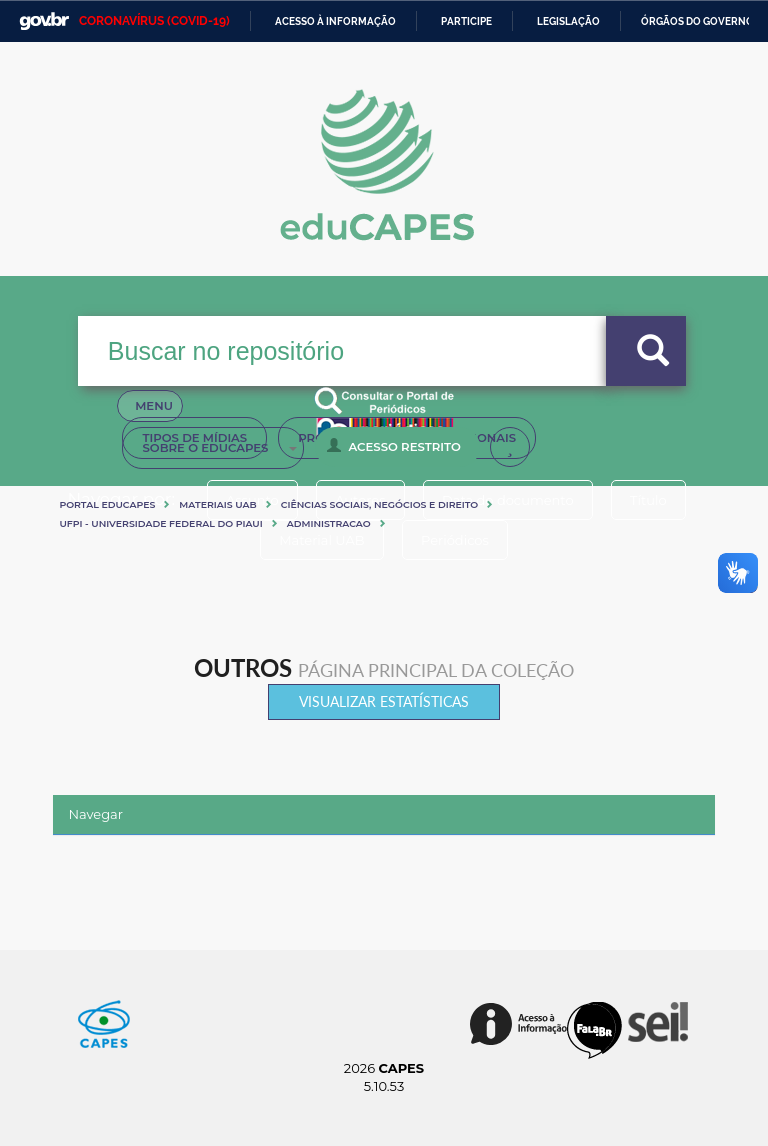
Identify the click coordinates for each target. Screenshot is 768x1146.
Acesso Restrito (393, 446)
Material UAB (319, 540)
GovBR (44, 21)
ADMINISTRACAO (329, 523)
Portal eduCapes (107, 504)
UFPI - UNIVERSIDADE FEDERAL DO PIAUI (160, 523)
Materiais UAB (217, 504)
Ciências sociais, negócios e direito (380, 504)
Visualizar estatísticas (384, 701)
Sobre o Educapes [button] (219, 448)
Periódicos (457, 540)
